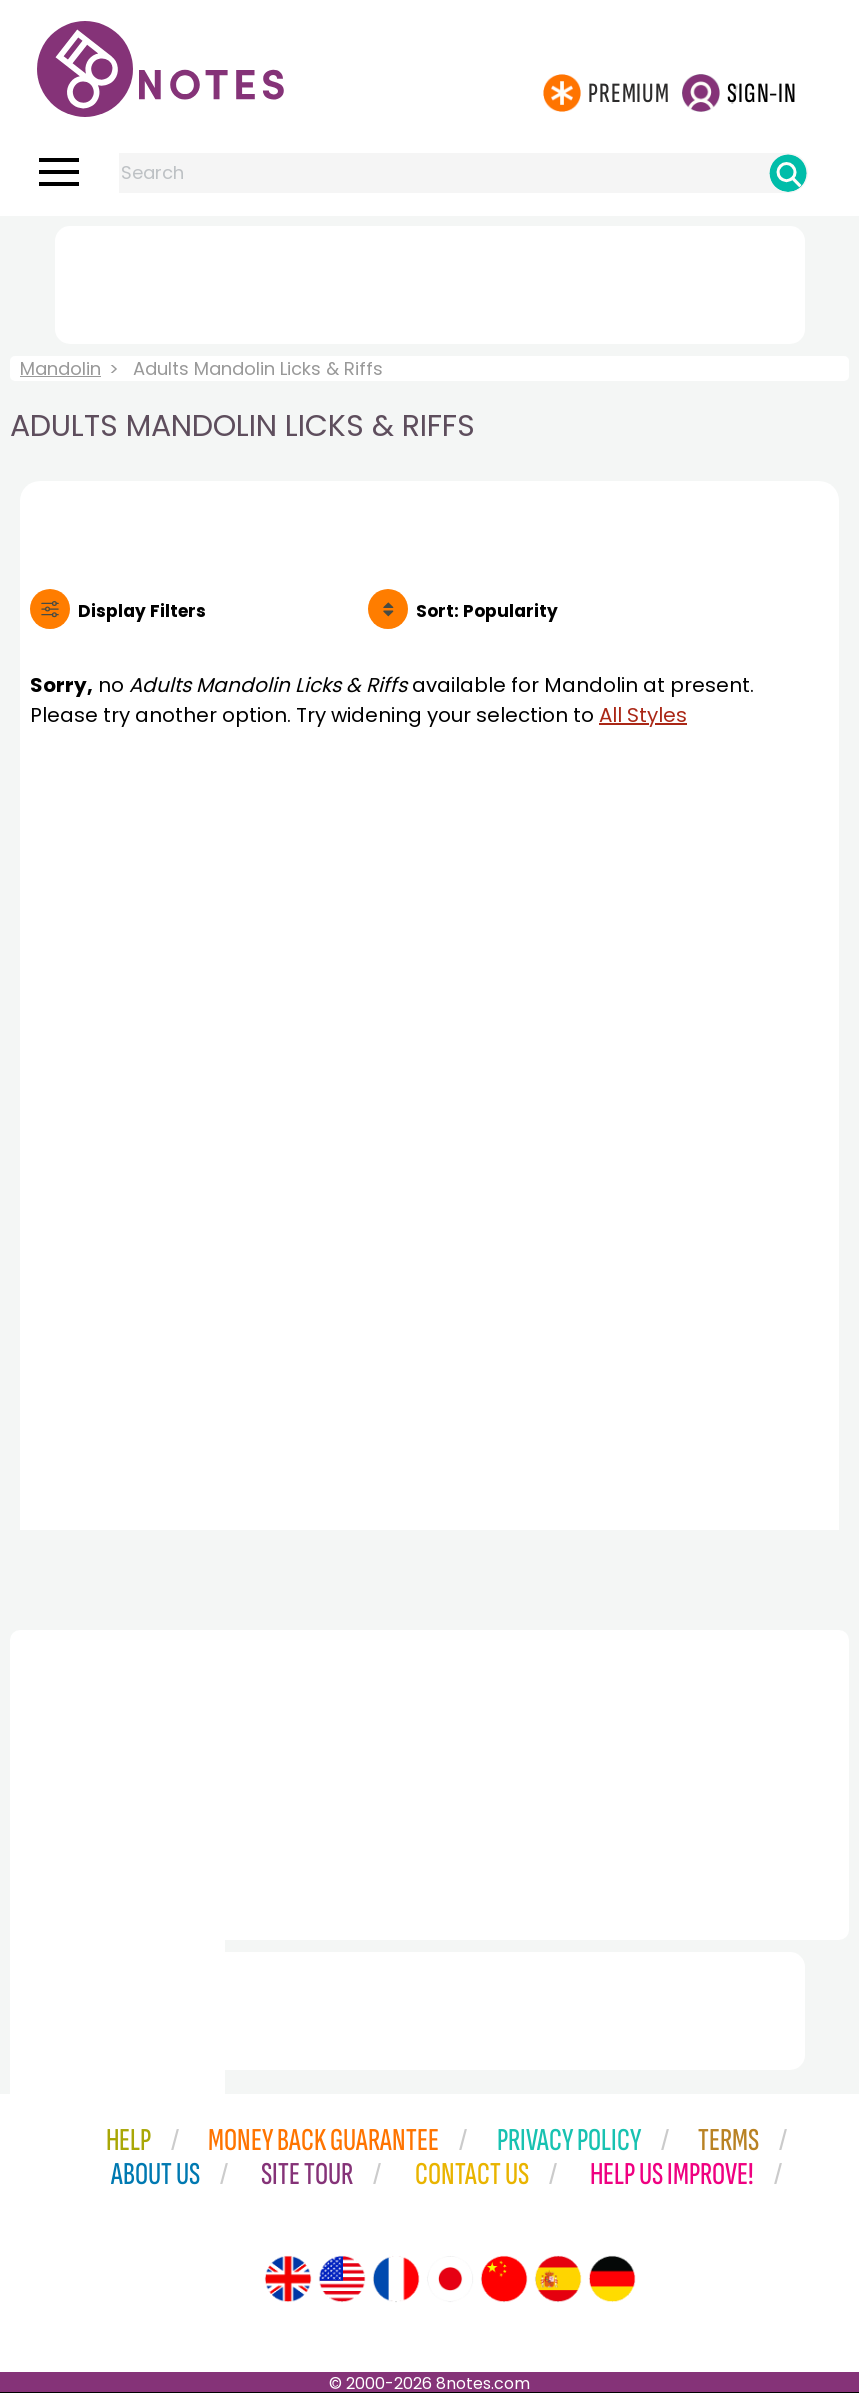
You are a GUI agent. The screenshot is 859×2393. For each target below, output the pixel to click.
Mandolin (60, 368)
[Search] (788, 173)
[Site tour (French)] (396, 2279)
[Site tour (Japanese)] (450, 2279)
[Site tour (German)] (612, 2279)
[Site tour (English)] (288, 2279)
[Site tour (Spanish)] (558, 2279)
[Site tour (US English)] (342, 2279)
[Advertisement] (430, 281)
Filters (142, 611)
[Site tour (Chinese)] (504, 2279)
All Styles (643, 715)
